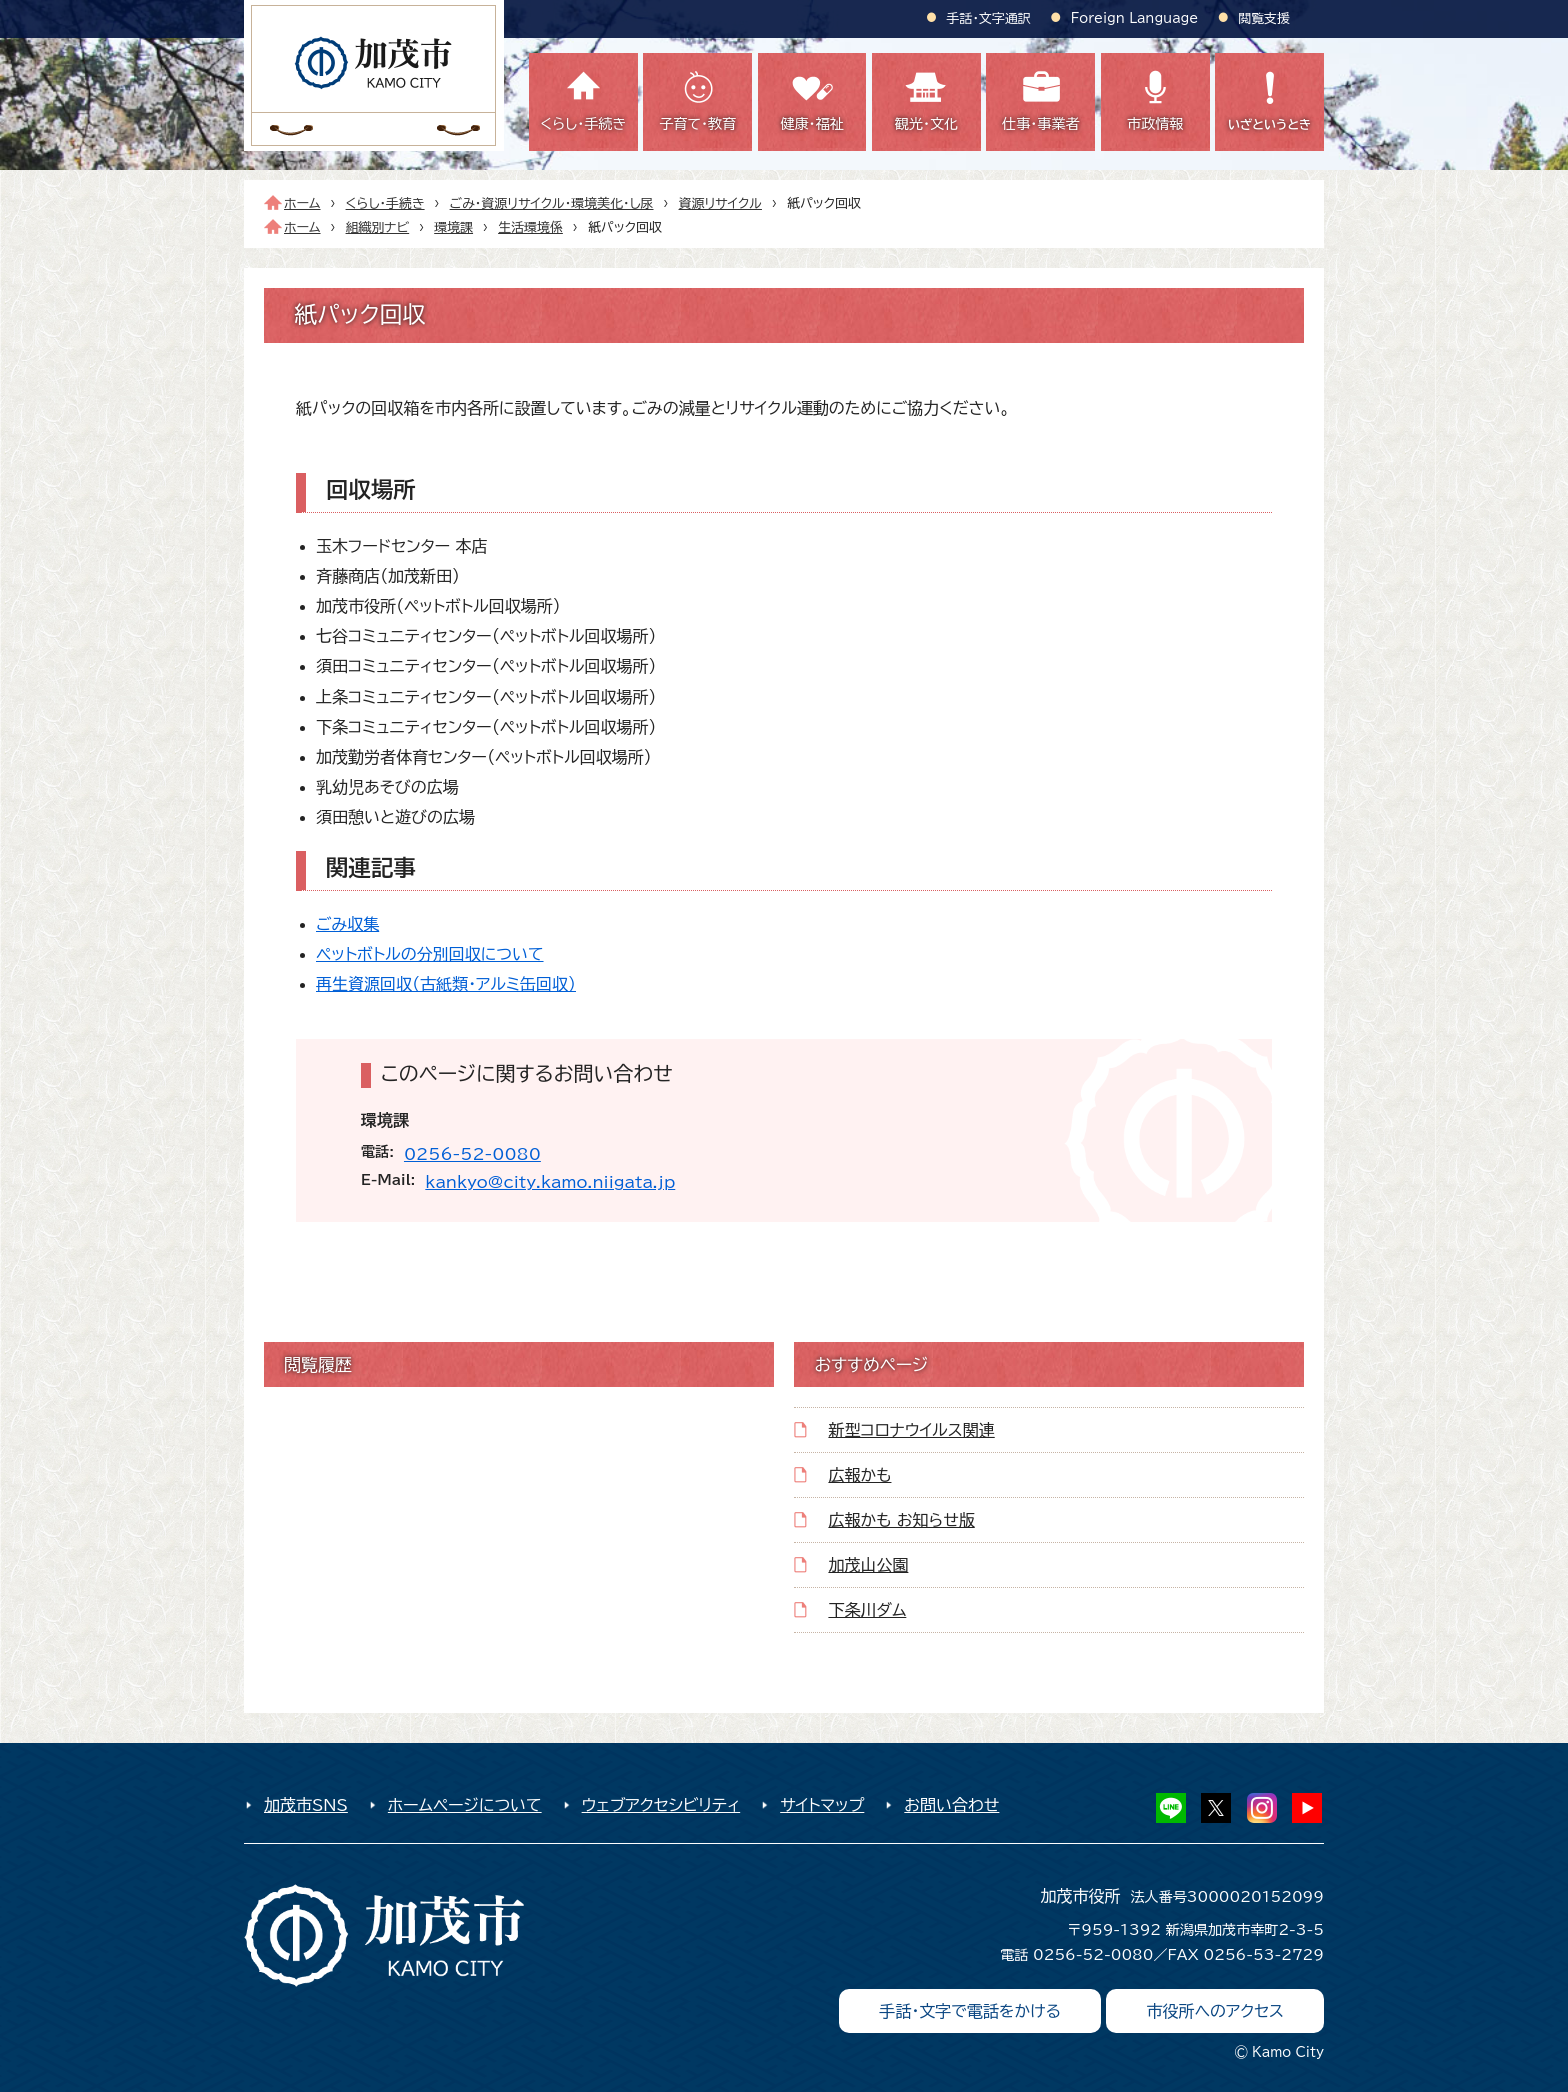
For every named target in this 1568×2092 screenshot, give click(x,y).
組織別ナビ (378, 227)
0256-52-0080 (472, 1154)
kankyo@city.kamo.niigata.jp (550, 1182)
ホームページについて (465, 1805)
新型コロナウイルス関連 (911, 1430)
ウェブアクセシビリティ (661, 1805)
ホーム (302, 203)
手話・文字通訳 (989, 18)
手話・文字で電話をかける (970, 2011)
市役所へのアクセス (1215, 2011)
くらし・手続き (385, 203)
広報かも (859, 1475)
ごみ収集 (347, 924)
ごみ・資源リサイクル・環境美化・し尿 (552, 203)
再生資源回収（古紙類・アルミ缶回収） (446, 984)
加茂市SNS (306, 1805)
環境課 (453, 227)
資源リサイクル (720, 203)
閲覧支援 (1264, 18)
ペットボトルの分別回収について (430, 954)
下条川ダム (867, 1610)
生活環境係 (530, 227)
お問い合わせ (951, 1805)
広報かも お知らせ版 (901, 1520)
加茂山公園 (868, 1565)
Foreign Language (1134, 18)
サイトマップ (822, 1805)
